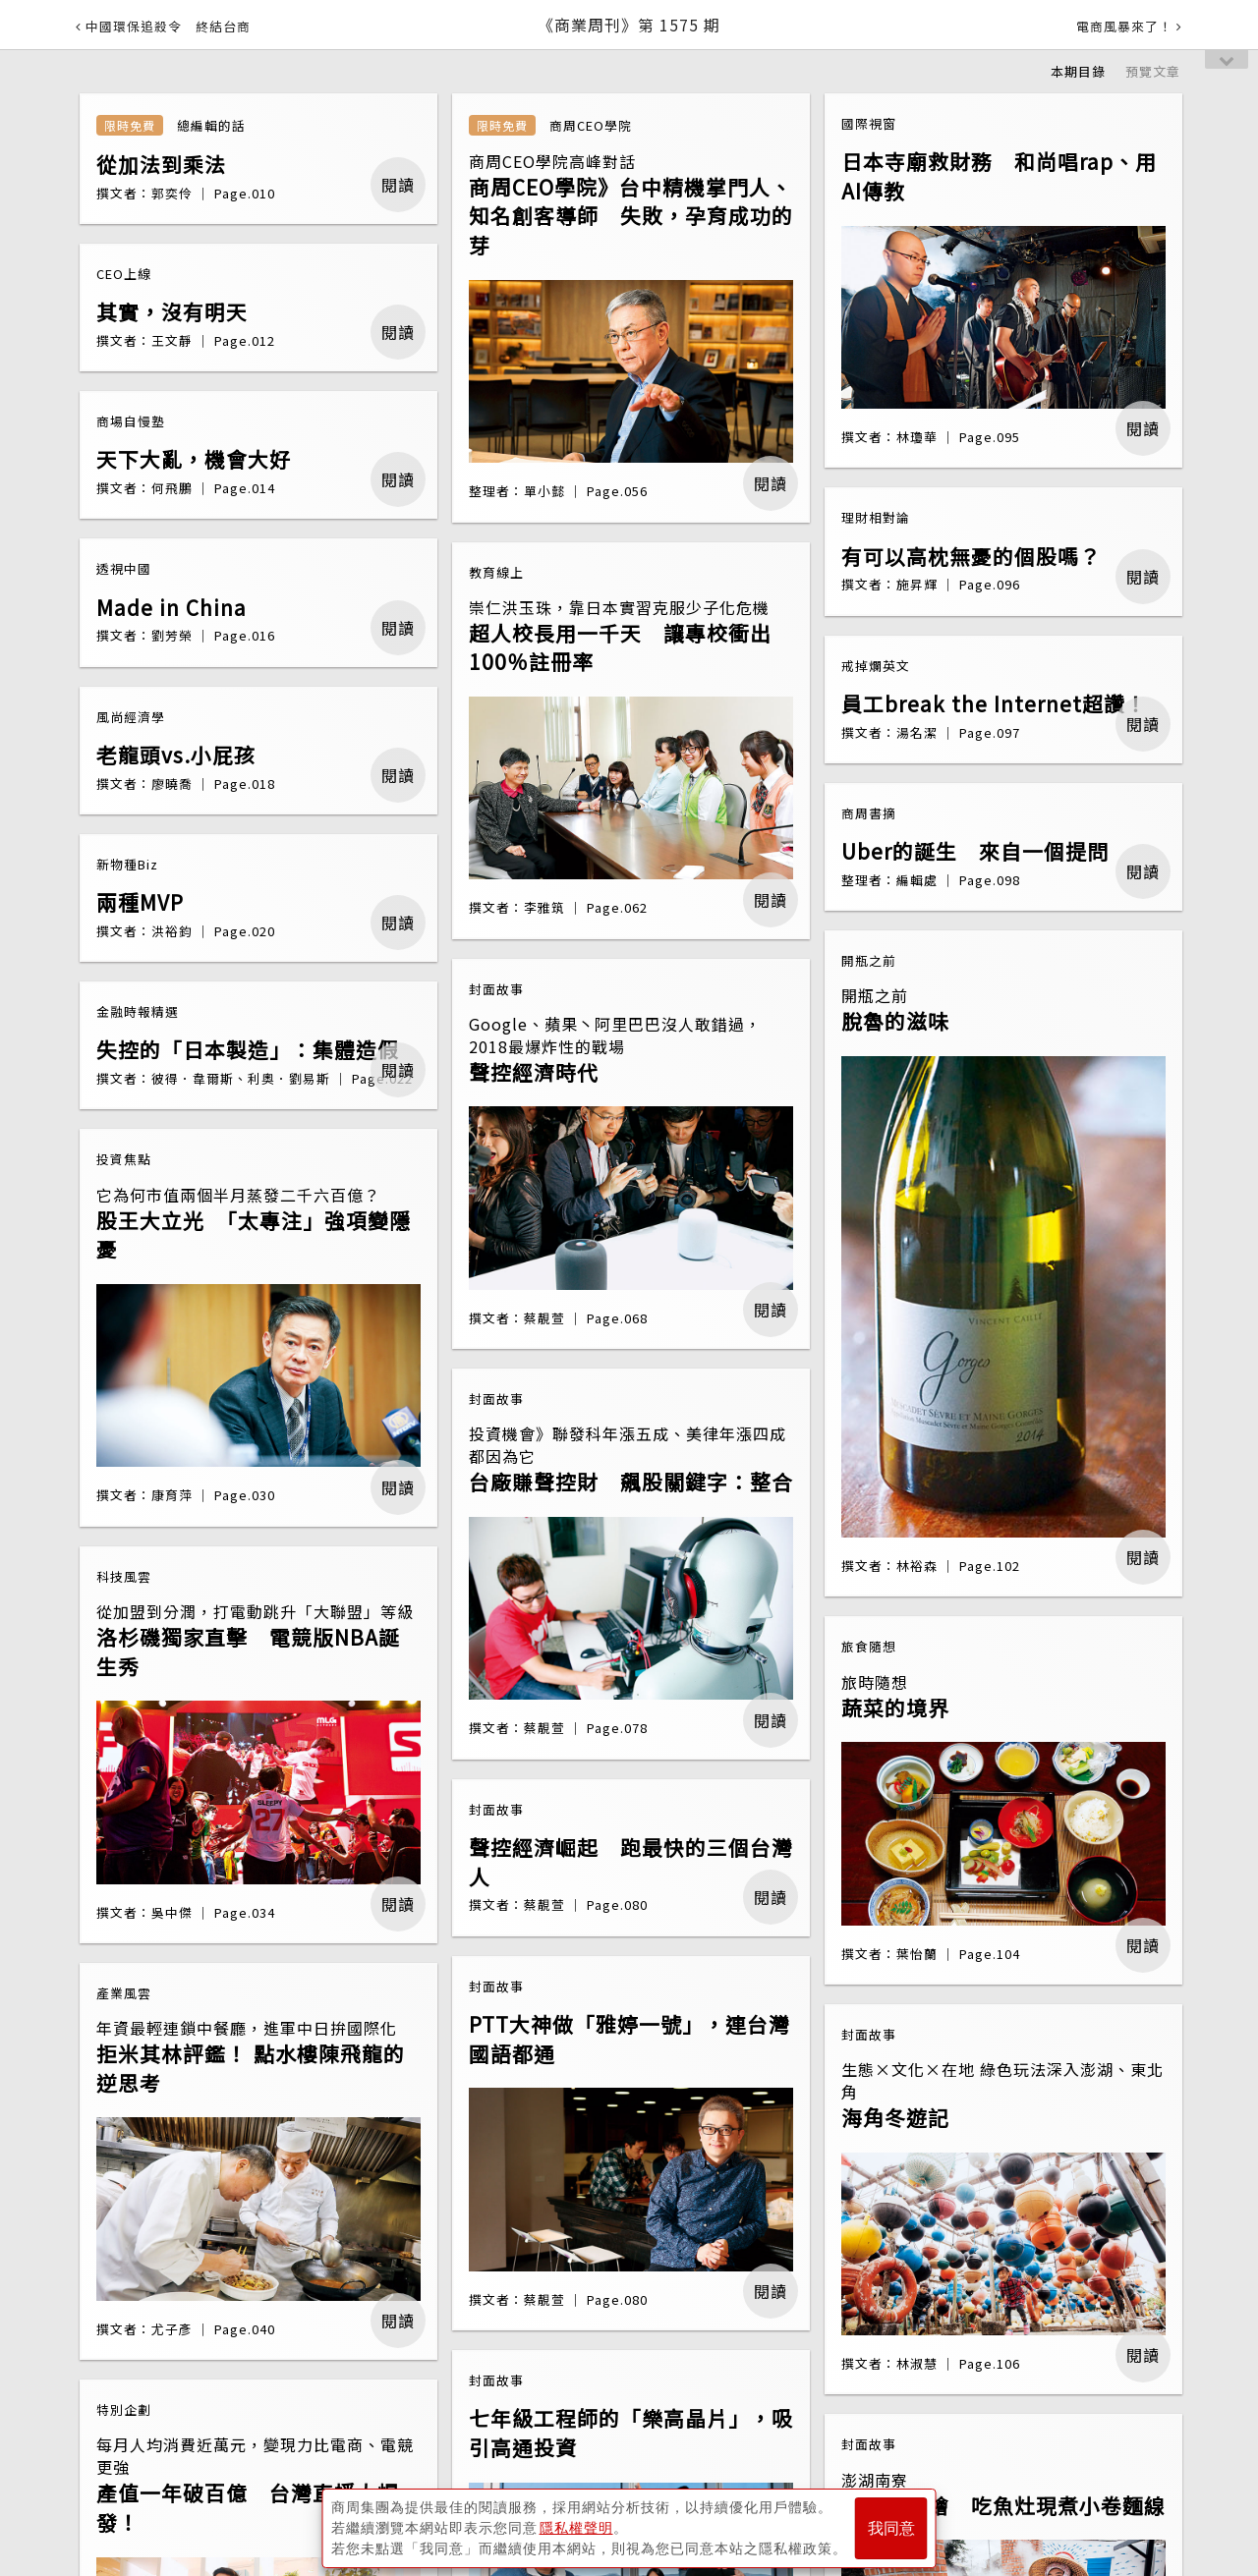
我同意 (891, 2528)
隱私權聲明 (576, 2528)
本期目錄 (1078, 71)
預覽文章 (1152, 71)
